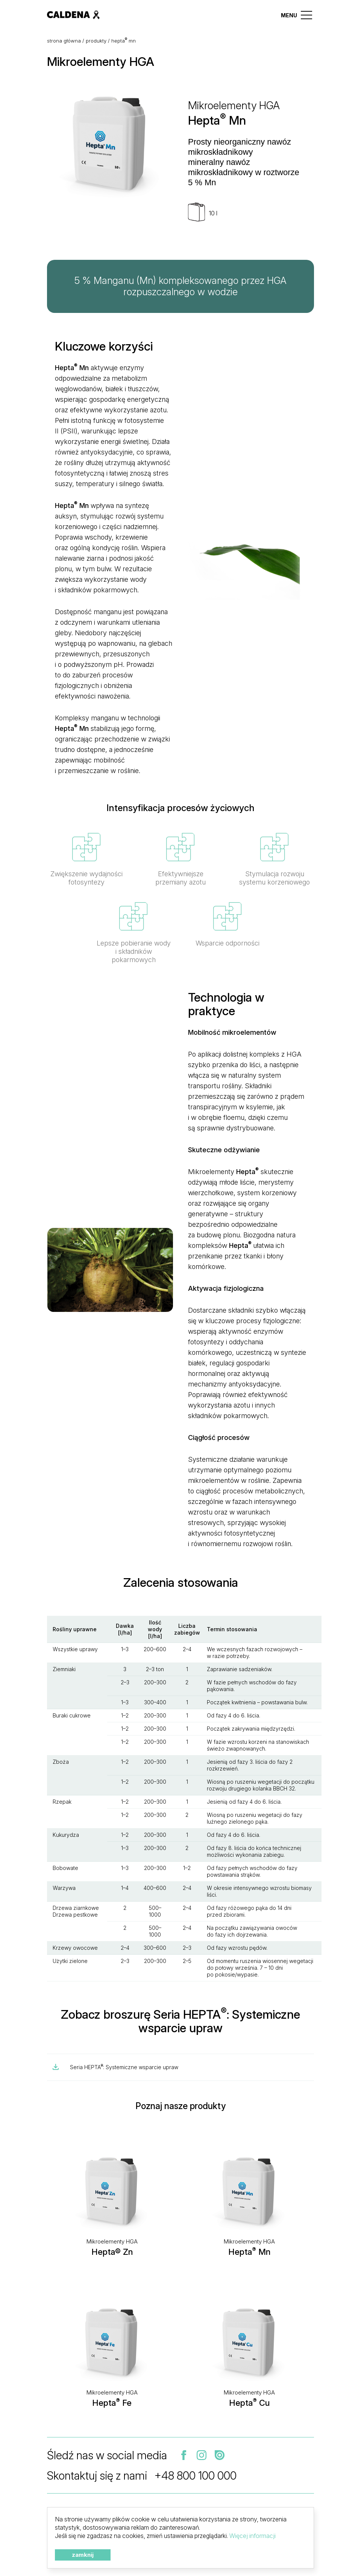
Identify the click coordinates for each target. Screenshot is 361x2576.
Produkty (96, 41)
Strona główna (64, 41)
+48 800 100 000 (196, 2475)
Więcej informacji (252, 2535)
